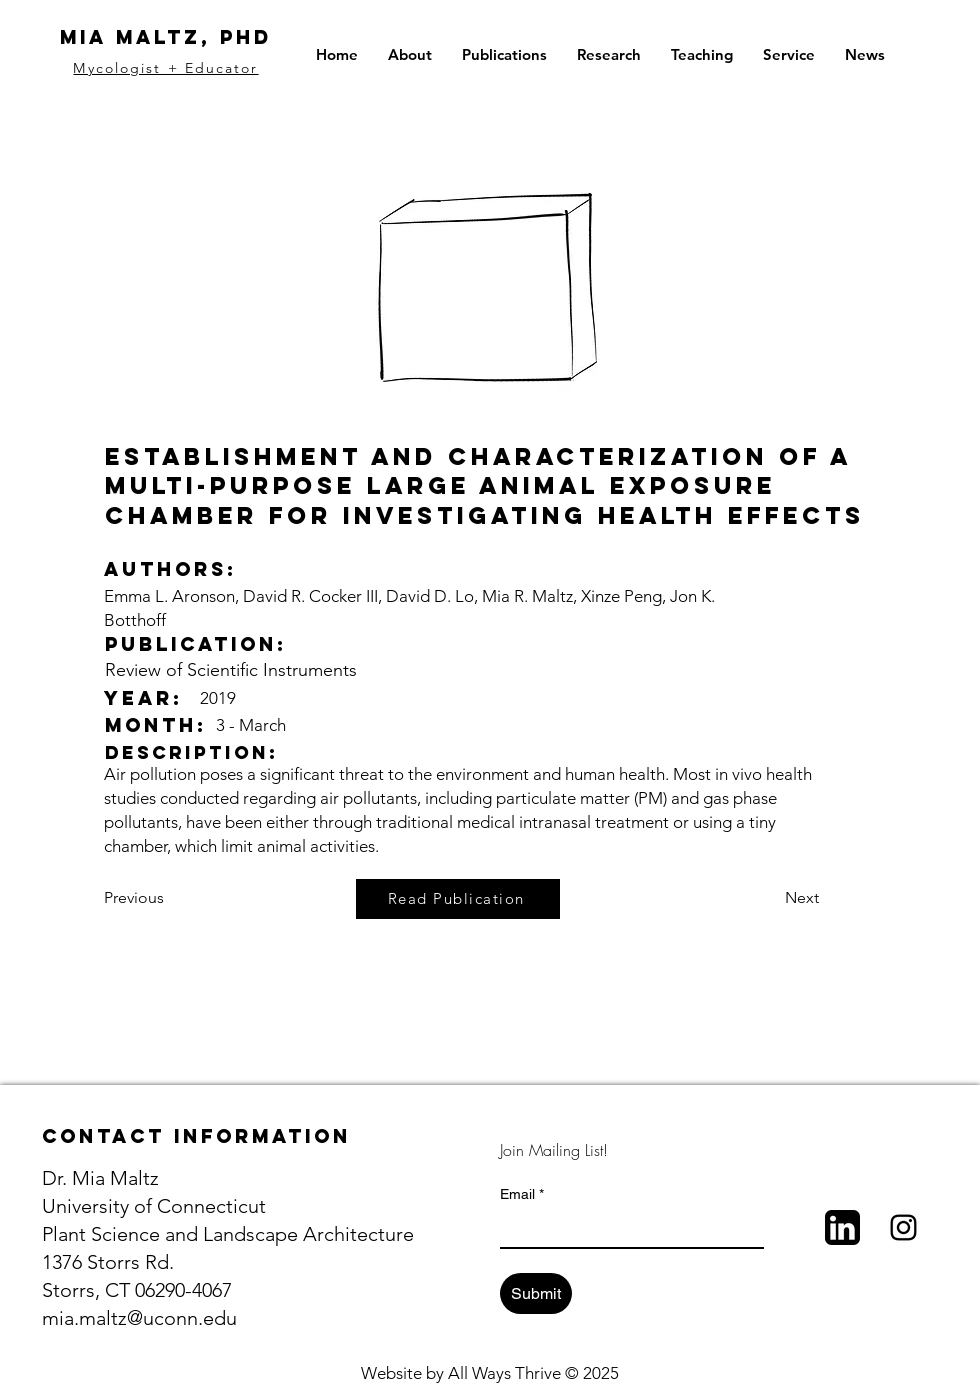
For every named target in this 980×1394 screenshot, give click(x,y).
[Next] (769, 899)
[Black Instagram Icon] (903, 1227)
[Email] (626, 1229)
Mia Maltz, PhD (166, 37)
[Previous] (170, 899)
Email (522, 1194)
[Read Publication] (458, 899)
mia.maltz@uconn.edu (139, 1318)
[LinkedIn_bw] (842, 1227)
